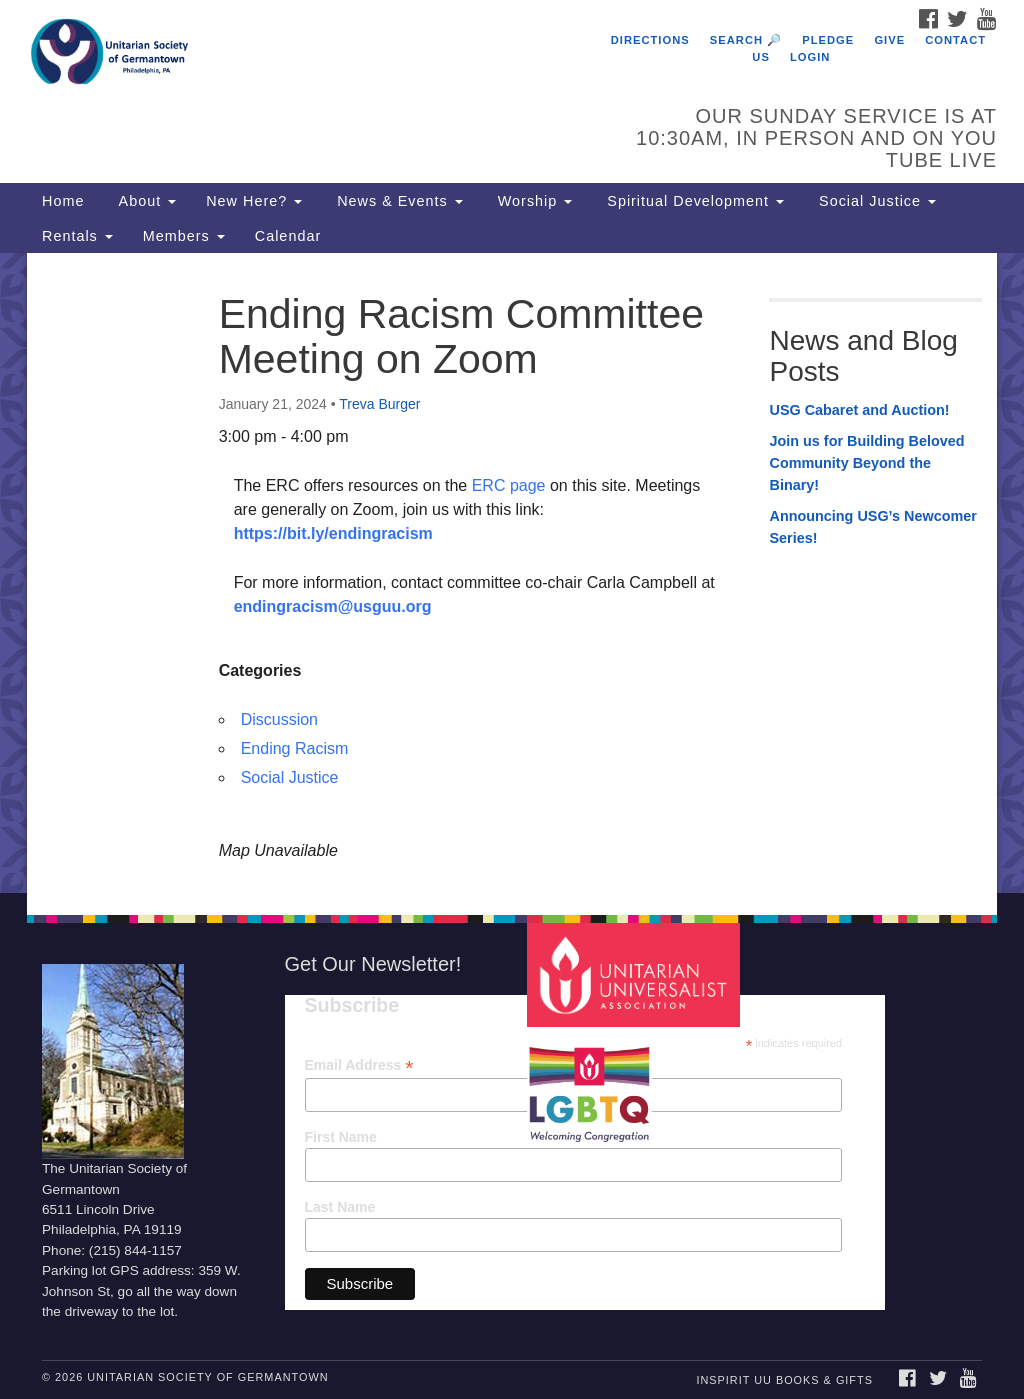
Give (889, 40)
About (145, 201)
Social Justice (875, 201)
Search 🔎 (746, 40)
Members (184, 236)
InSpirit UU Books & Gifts (784, 1380)
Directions (650, 40)
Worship (533, 201)
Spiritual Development (693, 201)
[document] (512, 573)
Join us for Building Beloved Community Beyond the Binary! (866, 462)
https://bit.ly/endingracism (333, 533)
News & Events (397, 201)
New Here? (254, 201)
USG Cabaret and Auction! (859, 410)
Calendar (288, 236)
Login (810, 57)
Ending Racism (295, 748)
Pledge (828, 40)
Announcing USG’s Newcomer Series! (872, 527)
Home (63, 201)
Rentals (77, 236)
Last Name (340, 1207)
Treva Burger (379, 404)
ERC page (506, 485)
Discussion (279, 719)
